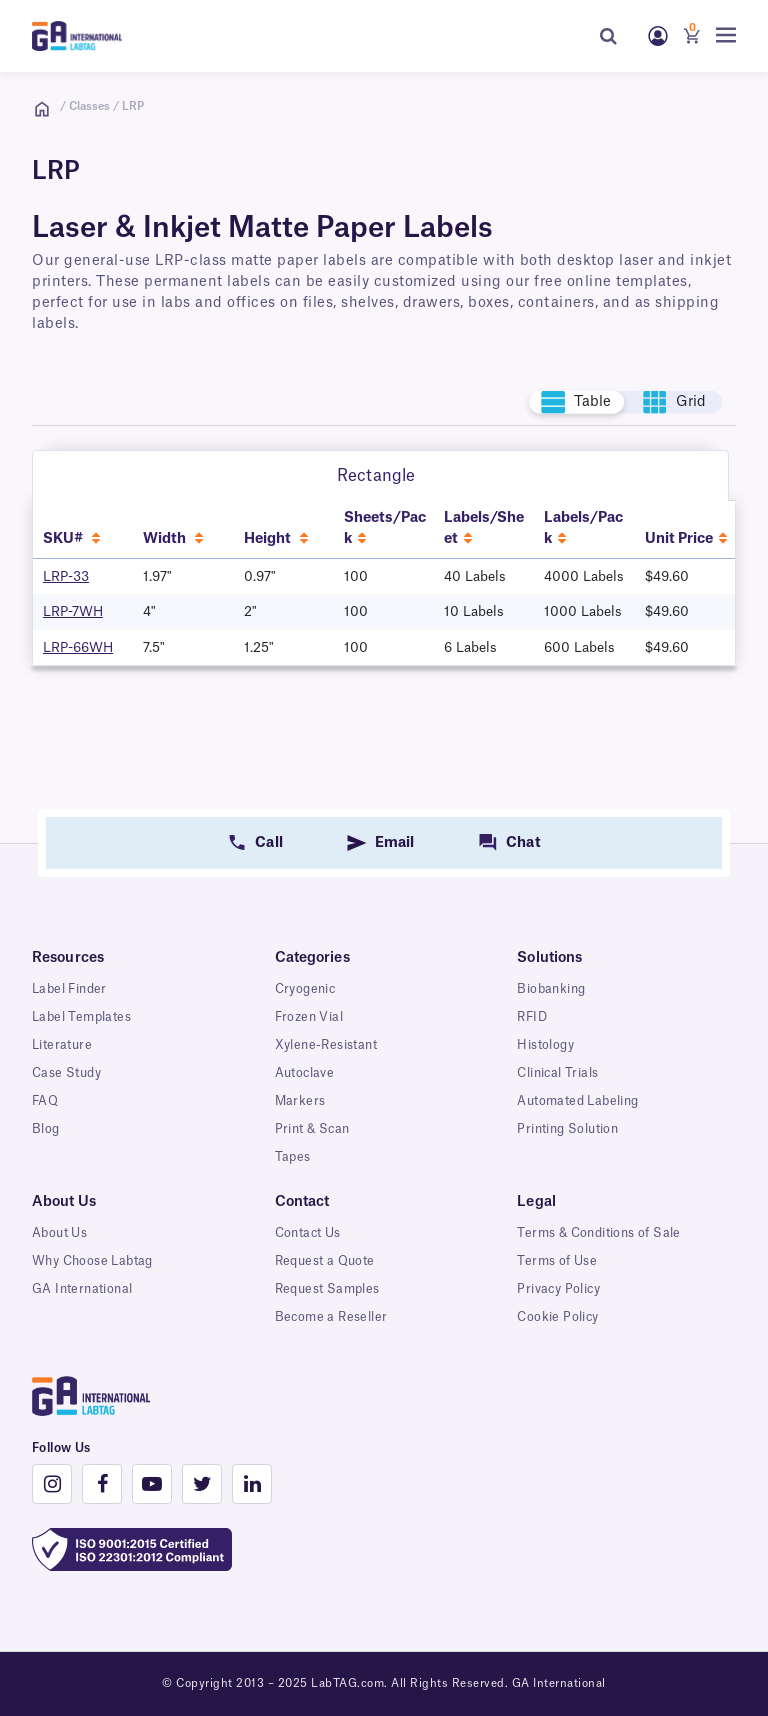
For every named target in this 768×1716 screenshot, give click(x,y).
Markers (300, 1101)
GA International (82, 1289)
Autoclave (305, 1073)
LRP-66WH (78, 647)
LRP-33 (66, 576)
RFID (532, 1017)
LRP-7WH (73, 611)
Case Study (66, 1073)
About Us (59, 1233)
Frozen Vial (309, 1017)
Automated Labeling (577, 1101)
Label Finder (69, 989)
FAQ (45, 1101)
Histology (545, 1045)
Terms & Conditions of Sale (598, 1233)
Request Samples (327, 1289)
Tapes (293, 1157)
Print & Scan (312, 1129)
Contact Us (308, 1233)
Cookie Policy (557, 1317)
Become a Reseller (331, 1317)
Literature (62, 1045)
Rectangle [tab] (376, 476)
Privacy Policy (558, 1289)
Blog (46, 1129)
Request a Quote (325, 1261)
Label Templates (81, 1017)
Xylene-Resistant (326, 1045)
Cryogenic (305, 989)
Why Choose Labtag (92, 1261)
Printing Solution (567, 1129)
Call (268, 843)
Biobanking (551, 989)
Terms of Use (557, 1261)
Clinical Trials (557, 1073)
